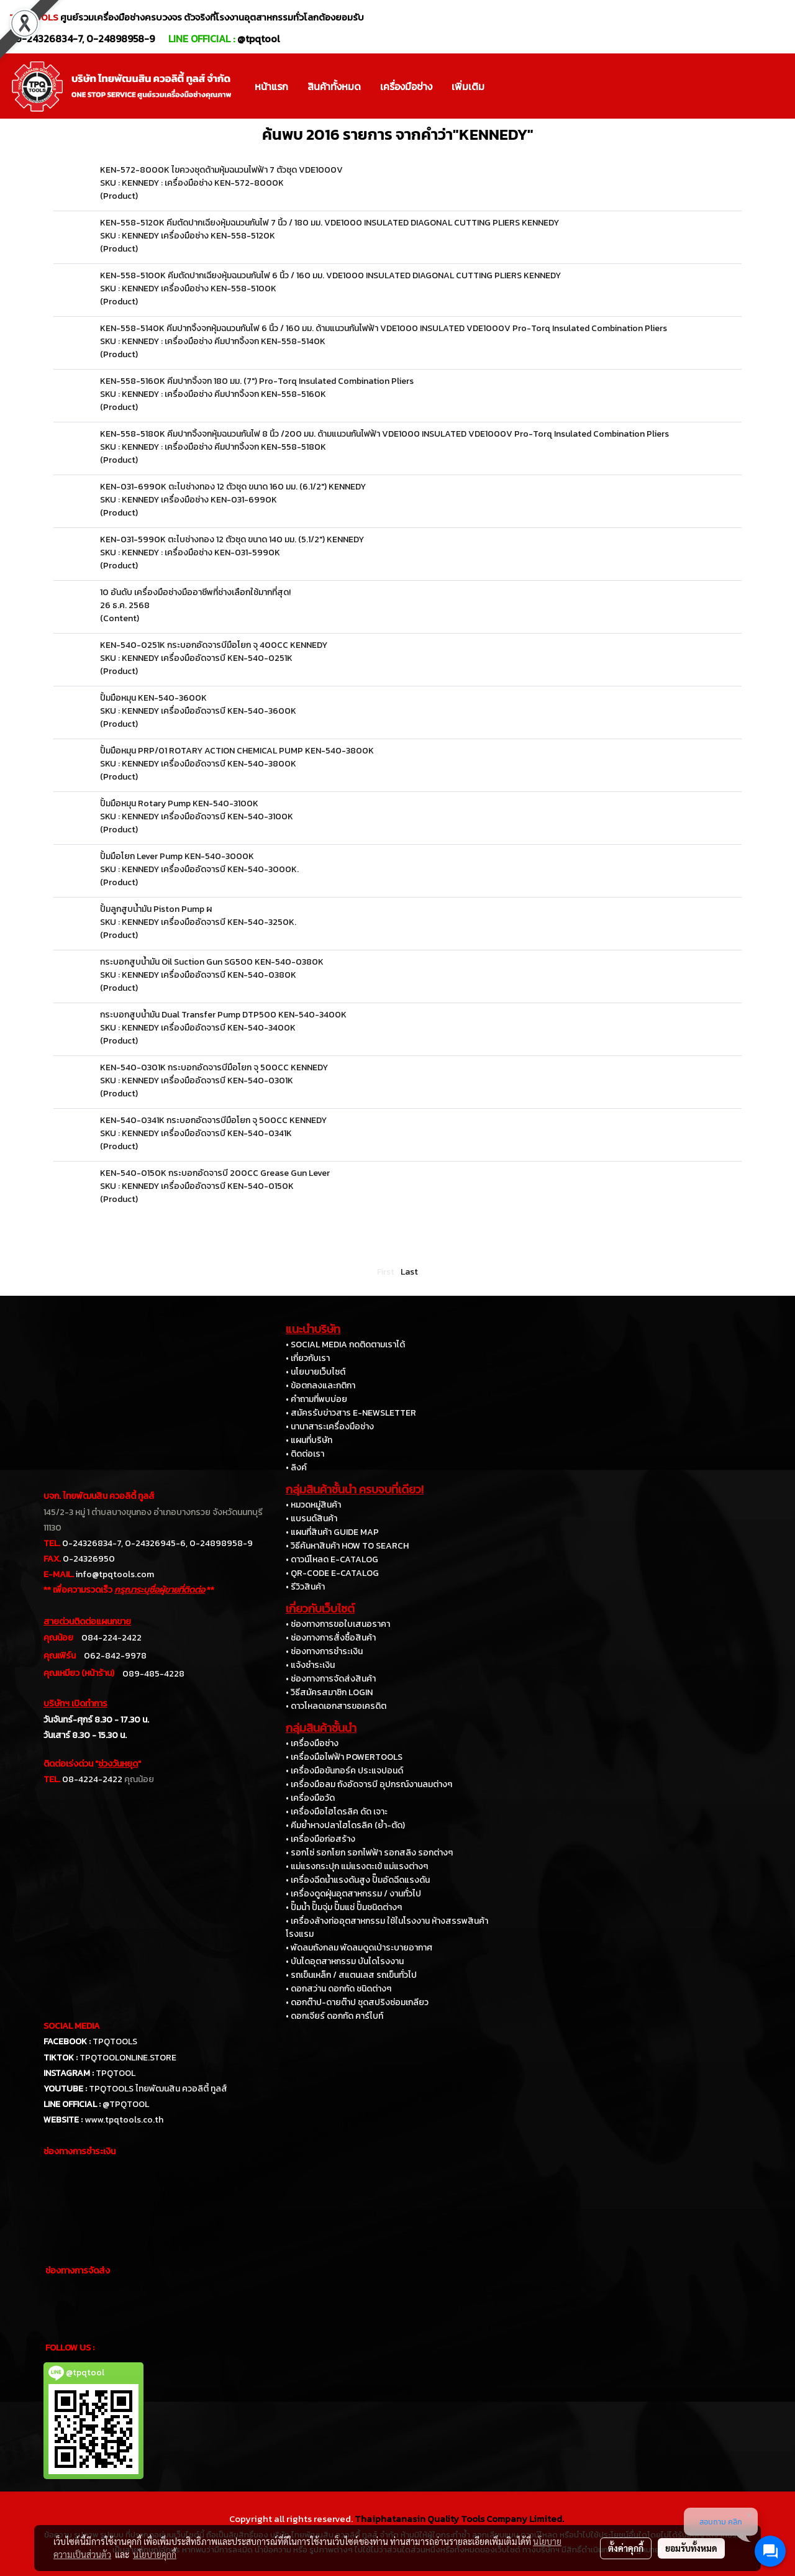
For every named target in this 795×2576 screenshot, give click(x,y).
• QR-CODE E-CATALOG (332, 1573)
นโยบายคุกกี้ (154, 2554)
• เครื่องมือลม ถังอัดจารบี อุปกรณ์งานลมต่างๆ (369, 1784)
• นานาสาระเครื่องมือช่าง (330, 1426)
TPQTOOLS (115, 2041)
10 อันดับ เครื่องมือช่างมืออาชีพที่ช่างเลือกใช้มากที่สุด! (195, 592)
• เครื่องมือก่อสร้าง (320, 1839)
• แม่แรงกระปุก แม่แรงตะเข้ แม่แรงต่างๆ (357, 1866)
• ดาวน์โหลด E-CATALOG (332, 1559)
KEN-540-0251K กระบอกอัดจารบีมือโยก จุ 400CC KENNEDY (213, 645)
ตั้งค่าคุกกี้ (625, 2548)
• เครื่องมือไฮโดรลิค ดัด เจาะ (337, 1811)
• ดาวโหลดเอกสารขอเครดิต (336, 1706)
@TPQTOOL (125, 2104)
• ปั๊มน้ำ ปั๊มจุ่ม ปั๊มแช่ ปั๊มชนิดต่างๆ (344, 1907)
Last (409, 1271)
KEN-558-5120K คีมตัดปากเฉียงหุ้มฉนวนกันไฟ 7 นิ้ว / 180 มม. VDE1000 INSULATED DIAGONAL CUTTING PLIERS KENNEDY (329, 222)
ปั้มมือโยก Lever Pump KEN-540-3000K (177, 856)
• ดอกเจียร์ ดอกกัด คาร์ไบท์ (334, 2016)
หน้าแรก (271, 86)
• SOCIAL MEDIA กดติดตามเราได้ (345, 1344)
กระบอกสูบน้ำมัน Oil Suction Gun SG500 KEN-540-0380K (212, 961)
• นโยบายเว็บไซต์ (315, 1371)
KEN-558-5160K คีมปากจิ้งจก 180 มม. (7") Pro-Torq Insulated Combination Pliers (257, 381)
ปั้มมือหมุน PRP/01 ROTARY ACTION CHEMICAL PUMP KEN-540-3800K (237, 750)
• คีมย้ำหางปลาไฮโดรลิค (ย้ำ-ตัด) (345, 1825)
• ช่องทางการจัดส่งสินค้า (331, 1678)
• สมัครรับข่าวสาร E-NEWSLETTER (351, 1412)
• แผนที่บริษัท (309, 1440)
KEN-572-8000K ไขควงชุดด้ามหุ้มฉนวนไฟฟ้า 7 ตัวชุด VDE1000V (221, 169)
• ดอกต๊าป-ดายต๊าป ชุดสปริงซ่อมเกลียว (357, 2002)
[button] (505, 86)
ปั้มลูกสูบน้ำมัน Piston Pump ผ (156, 909)
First (385, 1271)
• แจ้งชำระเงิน (310, 1665)
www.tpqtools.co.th (123, 2119)
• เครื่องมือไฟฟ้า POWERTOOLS (344, 1757)
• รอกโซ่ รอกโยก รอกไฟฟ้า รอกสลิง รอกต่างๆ (369, 1852)
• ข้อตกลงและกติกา (320, 1385)
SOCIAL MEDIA (71, 2025)
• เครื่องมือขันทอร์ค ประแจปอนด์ (344, 1770)
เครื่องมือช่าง (406, 86)
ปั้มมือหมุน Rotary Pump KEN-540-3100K (179, 803)
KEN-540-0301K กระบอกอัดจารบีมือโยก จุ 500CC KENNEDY (214, 1067)
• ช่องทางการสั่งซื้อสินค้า (331, 1637)
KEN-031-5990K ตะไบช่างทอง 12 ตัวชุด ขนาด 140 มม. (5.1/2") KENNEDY (232, 539)
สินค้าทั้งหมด (334, 86)
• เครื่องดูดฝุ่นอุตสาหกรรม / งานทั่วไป (353, 1893)
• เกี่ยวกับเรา (308, 1358)
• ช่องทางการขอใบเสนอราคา (338, 1624)
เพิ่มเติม (468, 86)
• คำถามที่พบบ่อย (316, 1399)
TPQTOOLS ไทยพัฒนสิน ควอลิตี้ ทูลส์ (158, 2088)
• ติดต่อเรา (305, 1453)
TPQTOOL (115, 2073)
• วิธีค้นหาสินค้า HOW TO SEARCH (347, 1545)
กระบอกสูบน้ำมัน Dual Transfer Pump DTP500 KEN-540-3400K (223, 1014)
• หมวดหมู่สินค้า (313, 1504)
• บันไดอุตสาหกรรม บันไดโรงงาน (345, 1961)
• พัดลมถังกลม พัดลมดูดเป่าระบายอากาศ (359, 1947)
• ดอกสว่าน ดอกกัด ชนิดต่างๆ (338, 1988)
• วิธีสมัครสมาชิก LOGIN (329, 1692)
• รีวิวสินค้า (305, 1586)
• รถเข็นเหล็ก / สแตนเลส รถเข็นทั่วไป (351, 1975)
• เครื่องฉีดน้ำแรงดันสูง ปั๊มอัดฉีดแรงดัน (358, 1879)
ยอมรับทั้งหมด (691, 2548)
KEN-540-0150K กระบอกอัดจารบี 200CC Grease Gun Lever (215, 1173)
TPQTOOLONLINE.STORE (128, 2057)
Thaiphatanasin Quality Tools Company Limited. (459, 2518)
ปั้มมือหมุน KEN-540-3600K (153, 697)
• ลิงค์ (296, 1467)
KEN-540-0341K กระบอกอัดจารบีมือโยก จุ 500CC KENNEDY (213, 1120)
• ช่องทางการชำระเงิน (324, 1651)
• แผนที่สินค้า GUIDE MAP (332, 1532)
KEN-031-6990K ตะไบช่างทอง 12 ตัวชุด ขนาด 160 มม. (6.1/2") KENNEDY (233, 486)
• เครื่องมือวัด (310, 1798)
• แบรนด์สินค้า (311, 1518)
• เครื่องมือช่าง (312, 1743)
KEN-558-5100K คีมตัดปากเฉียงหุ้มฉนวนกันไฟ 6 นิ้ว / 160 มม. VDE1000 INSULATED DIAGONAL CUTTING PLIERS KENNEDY (330, 275)
